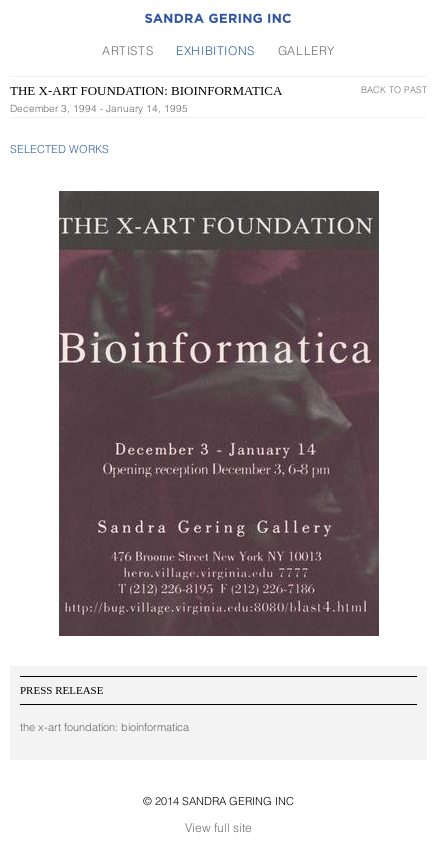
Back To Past (394, 89)
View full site (218, 827)
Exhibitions (215, 50)
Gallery (306, 50)
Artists (127, 50)
